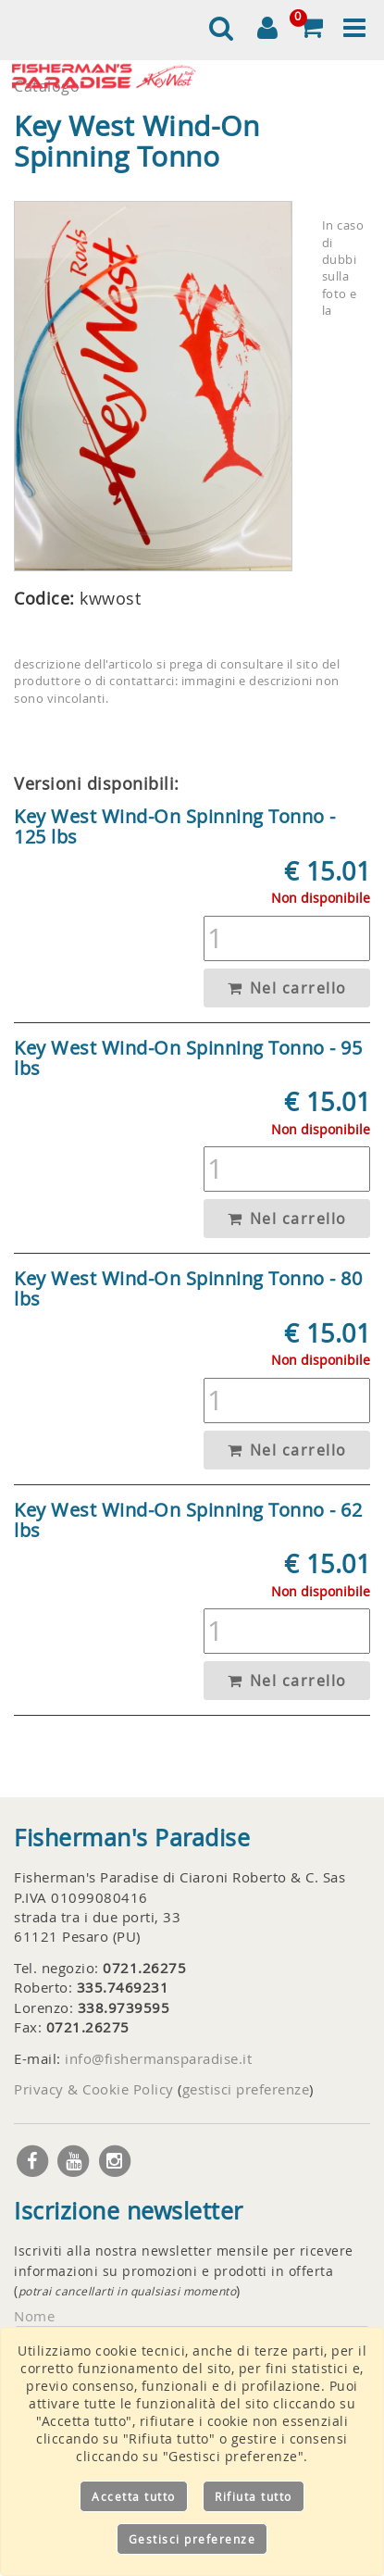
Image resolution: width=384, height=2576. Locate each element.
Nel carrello (287, 988)
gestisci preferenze (246, 2089)
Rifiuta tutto (253, 2496)
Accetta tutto (134, 2496)
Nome (34, 2316)
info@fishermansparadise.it (158, 2058)
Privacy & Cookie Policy (94, 2089)
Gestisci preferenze (192, 2539)
